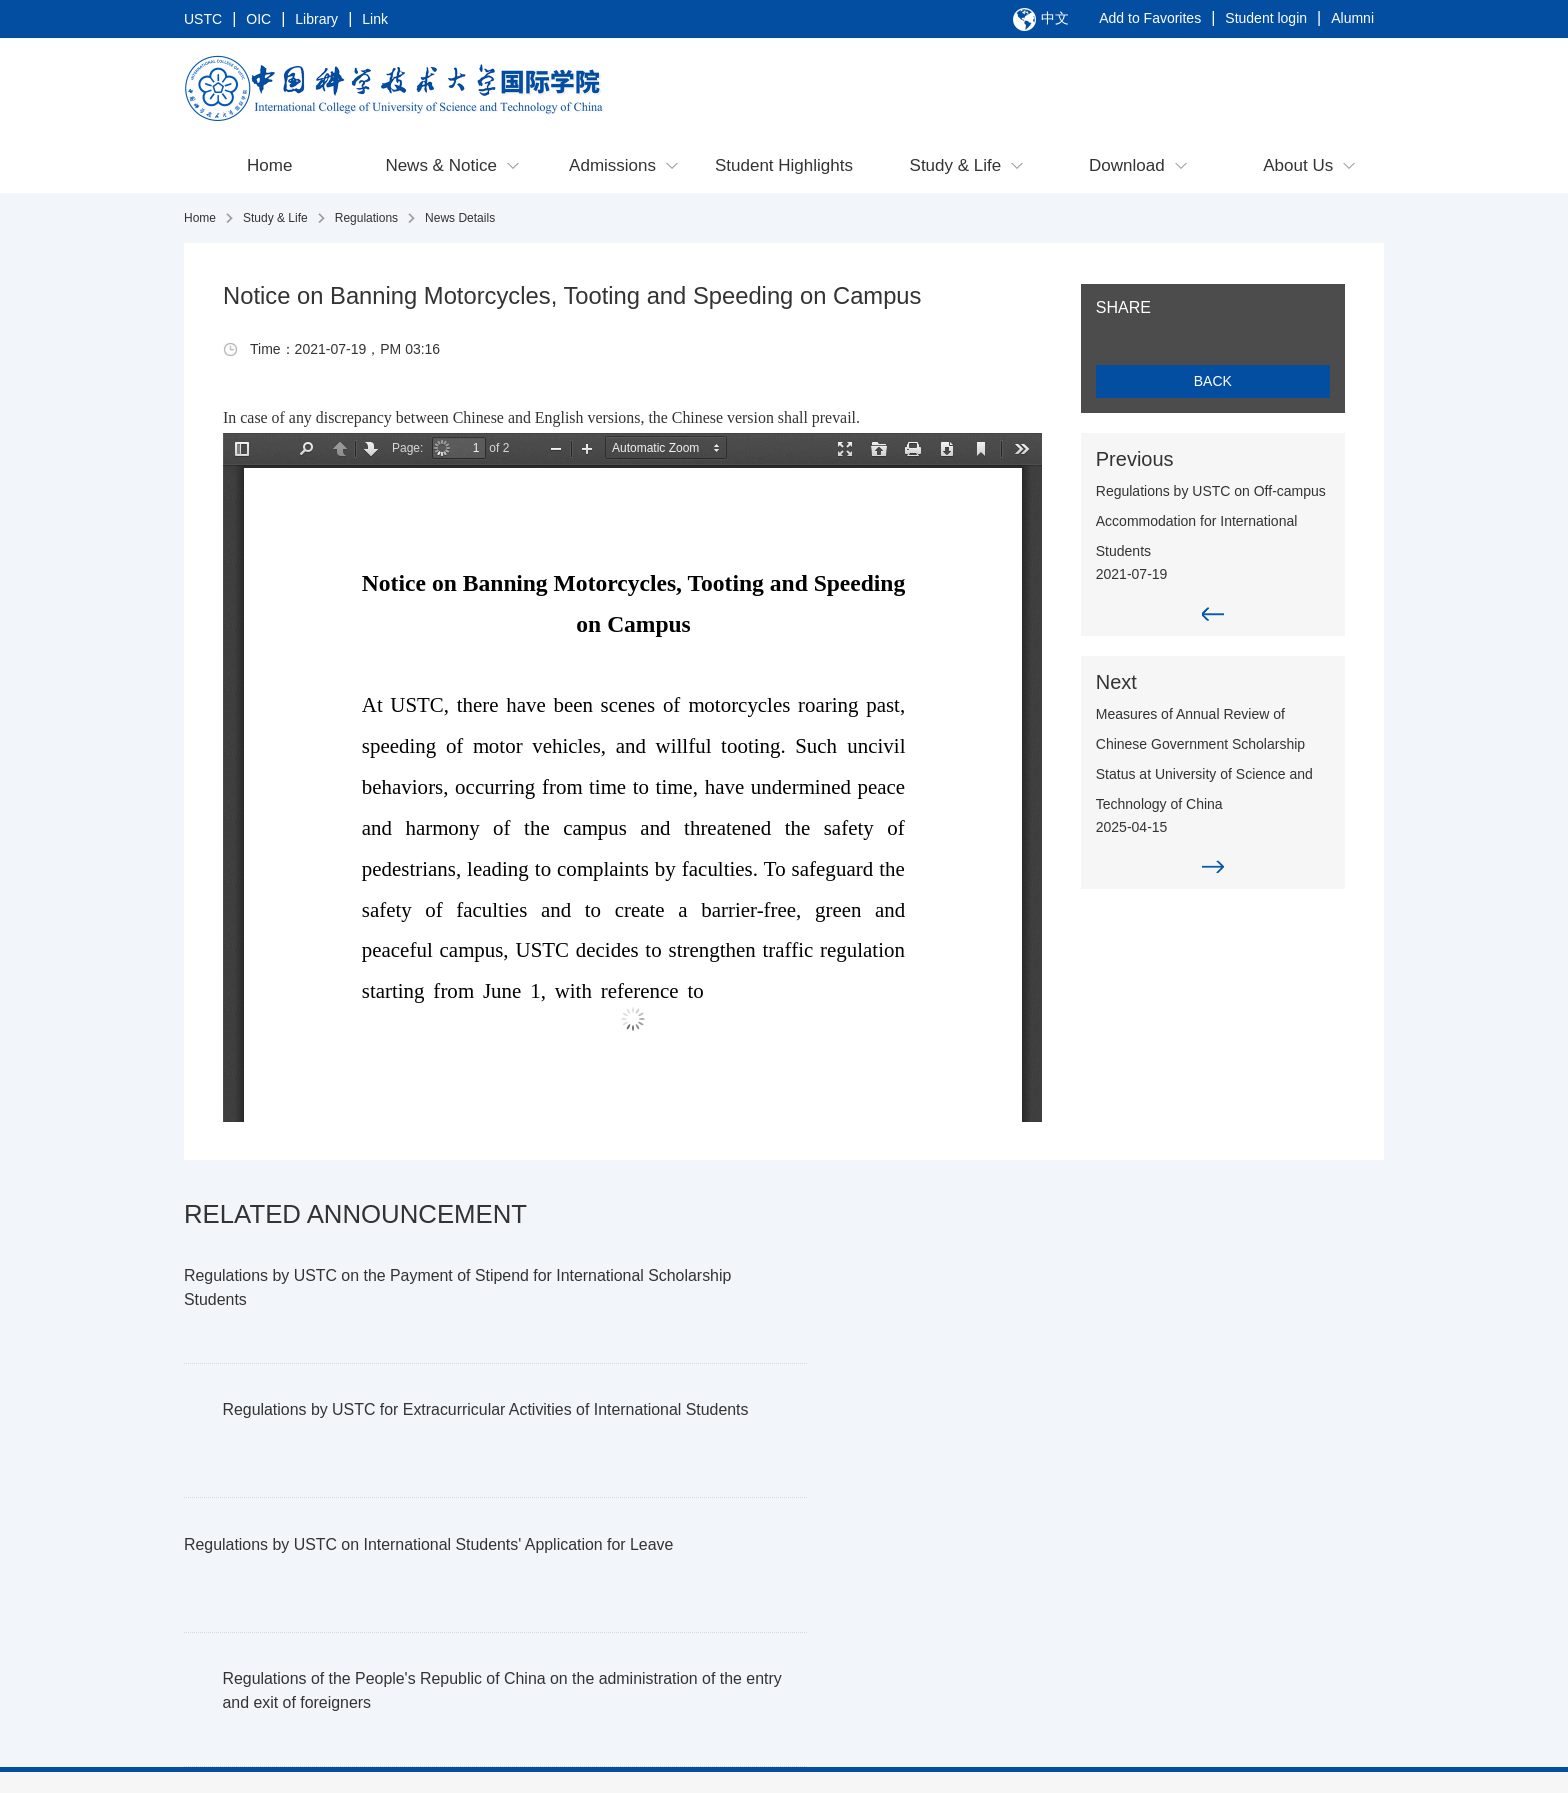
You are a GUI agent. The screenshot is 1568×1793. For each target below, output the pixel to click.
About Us (1298, 167)
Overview (233, 1570)
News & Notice (440, 167)
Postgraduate (471, 1596)
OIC (258, 20)
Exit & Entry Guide (1022, 1570)
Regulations (366, 219)
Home (269, 167)
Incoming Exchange (848, 1596)
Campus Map (1006, 1648)
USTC (203, 20)
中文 (1055, 19)
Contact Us (238, 1596)
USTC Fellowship (484, 1674)
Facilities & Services (1027, 1622)
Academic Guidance (1027, 1596)
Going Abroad (830, 1570)
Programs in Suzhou (493, 1622)
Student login (1266, 20)
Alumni (1352, 20)
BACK (1229, 383)
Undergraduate (476, 1570)
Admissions (612, 167)
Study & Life (956, 167)
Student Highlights (784, 167)
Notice (337, 1596)
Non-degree (467, 1648)
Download (1127, 167)
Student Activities (1018, 1674)
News (334, 1570)
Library (316, 20)
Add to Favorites (1150, 20)
